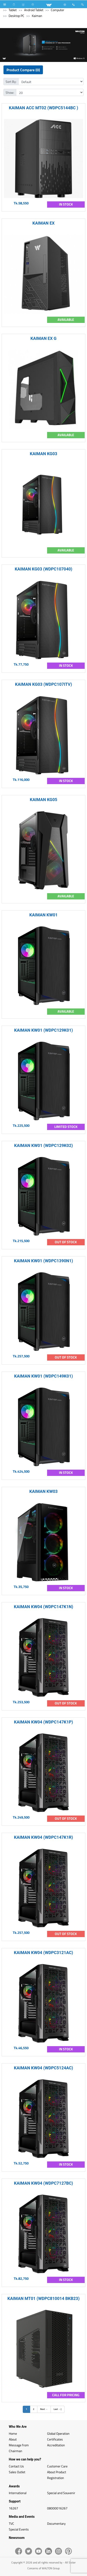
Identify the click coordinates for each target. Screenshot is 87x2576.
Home (13, 2433)
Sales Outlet (17, 2472)
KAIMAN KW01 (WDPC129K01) (43, 1030)
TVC (11, 2523)
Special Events (19, 2529)
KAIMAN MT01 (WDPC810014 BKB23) (43, 2298)
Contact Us (16, 2466)
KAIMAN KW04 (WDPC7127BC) (43, 2183)
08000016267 (57, 2508)
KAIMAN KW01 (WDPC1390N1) (43, 1260)
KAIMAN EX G (43, 338)
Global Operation (58, 2433)
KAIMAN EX (43, 223)
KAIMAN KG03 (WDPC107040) (43, 569)
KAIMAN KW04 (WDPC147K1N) (43, 1606)
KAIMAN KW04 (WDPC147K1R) (43, 1837)
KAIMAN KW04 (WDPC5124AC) (43, 2067)
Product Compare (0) (23, 70)
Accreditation (56, 2445)
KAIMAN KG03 (43, 453)
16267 (13, 2508)
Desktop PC (16, 15)
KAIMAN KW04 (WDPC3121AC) (43, 1952)
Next (44, 2409)
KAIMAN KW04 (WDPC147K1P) (43, 1721)
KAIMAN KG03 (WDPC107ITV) (43, 684)
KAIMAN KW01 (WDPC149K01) (43, 1376)
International (17, 2492)
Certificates (55, 2439)
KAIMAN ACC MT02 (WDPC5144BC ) (43, 107)
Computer (57, 9)
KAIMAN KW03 (43, 1491)
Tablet (13, 9)
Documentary (56, 2523)
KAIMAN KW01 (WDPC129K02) (43, 1145)
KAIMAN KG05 (43, 799)
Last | (57, 2409)
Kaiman (37, 15)
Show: (10, 92)
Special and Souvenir (61, 2492)
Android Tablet (33, 9)
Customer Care (57, 2466)
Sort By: (11, 81)
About (13, 2439)
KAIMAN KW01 (43, 914)
